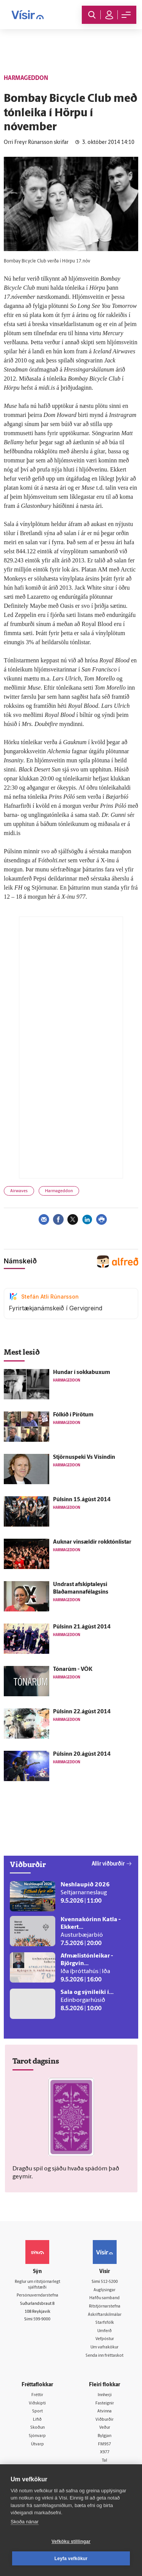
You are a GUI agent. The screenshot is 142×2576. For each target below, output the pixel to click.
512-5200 (109, 2282)
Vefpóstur (104, 2339)
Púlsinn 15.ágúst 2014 (82, 1500)
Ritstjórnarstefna (104, 2306)
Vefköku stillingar (71, 2541)
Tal (104, 2461)
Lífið (37, 2420)
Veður (104, 2428)
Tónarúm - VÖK (72, 1669)
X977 (104, 2452)
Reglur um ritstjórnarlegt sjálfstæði (37, 2285)
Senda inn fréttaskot (104, 2356)
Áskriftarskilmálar (105, 2315)
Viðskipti (37, 2403)
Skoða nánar (25, 2521)
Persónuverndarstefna (37, 2295)
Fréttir (37, 2395)
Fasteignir (104, 2403)
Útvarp (37, 2444)
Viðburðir (104, 2420)
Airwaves (19, 1191)
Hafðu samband (104, 2298)
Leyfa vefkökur (71, 2558)
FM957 (104, 2444)
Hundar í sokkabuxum (81, 1372)
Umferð (104, 2331)
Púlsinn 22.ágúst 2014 (82, 1712)
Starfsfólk (104, 2323)
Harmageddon (59, 1191)
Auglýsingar (104, 2290)
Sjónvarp (37, 2436)
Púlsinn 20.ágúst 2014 (82, 1754)
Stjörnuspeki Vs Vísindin (84, 1457)
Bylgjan (104, 2436)
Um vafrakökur (105, 2347)
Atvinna (104, 2411)
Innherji (105, 2395)
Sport (37, 2411)
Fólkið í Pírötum (73, 1415)
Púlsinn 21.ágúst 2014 (82, 1627)
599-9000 (41, 2319)
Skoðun (37, 2428)
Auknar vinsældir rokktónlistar (92, 1542)
